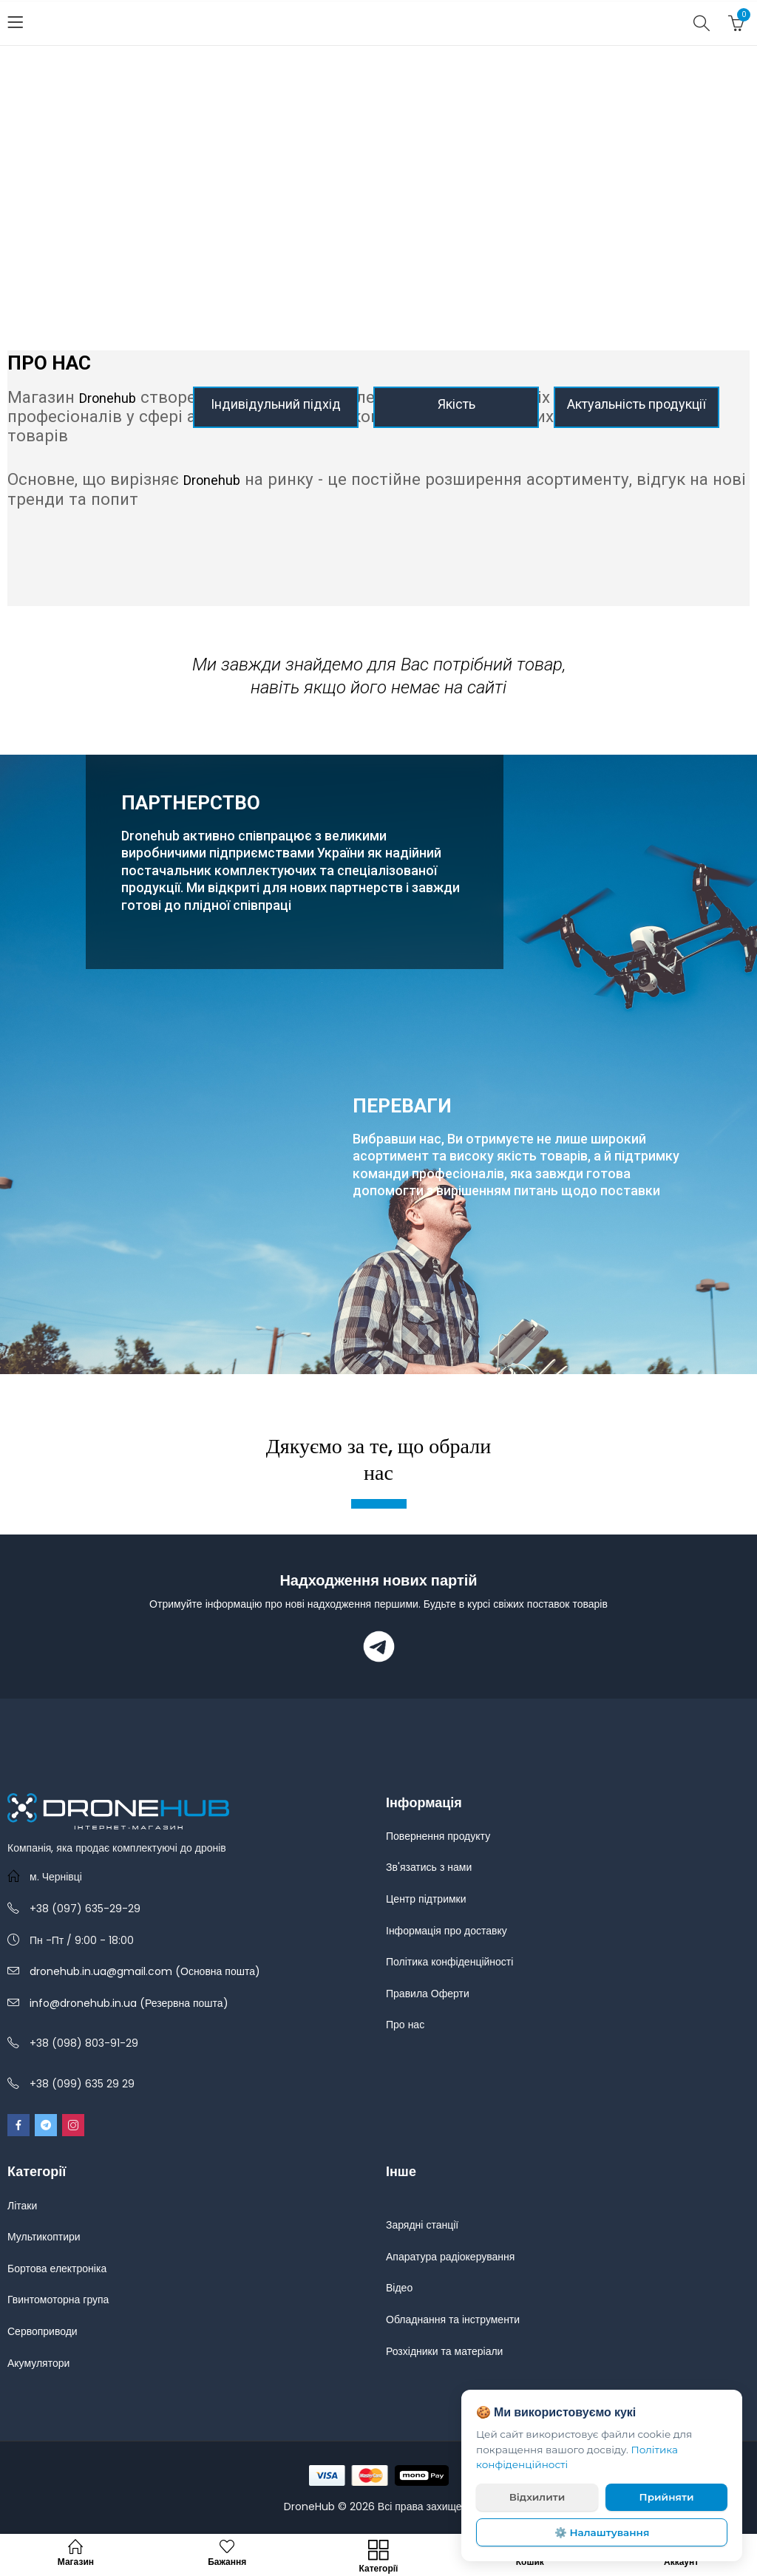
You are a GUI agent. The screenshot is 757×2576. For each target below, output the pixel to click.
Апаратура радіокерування (450, 2256)
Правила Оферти (427, 1993)
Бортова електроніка (56, 2268)
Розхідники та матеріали (444, 2351)
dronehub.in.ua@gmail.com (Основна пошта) (145, 1971)
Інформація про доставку (446, 1930)
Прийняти (666, 2497)
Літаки (22, 2205)
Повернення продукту (438, 1836)
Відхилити (537, 2497)
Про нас (405, 2024)
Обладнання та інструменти (453, 2319)
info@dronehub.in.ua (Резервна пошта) (129, 2003)
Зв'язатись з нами (429, 1867)
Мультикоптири (44, 2236)
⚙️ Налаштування (602, 2532)
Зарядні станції (422, 2225)
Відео (399, 2287)
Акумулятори (38, 2363)
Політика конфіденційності (449, 1961)
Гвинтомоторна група (58, 2299)
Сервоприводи (42, 2331)
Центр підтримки (426, 1899)
